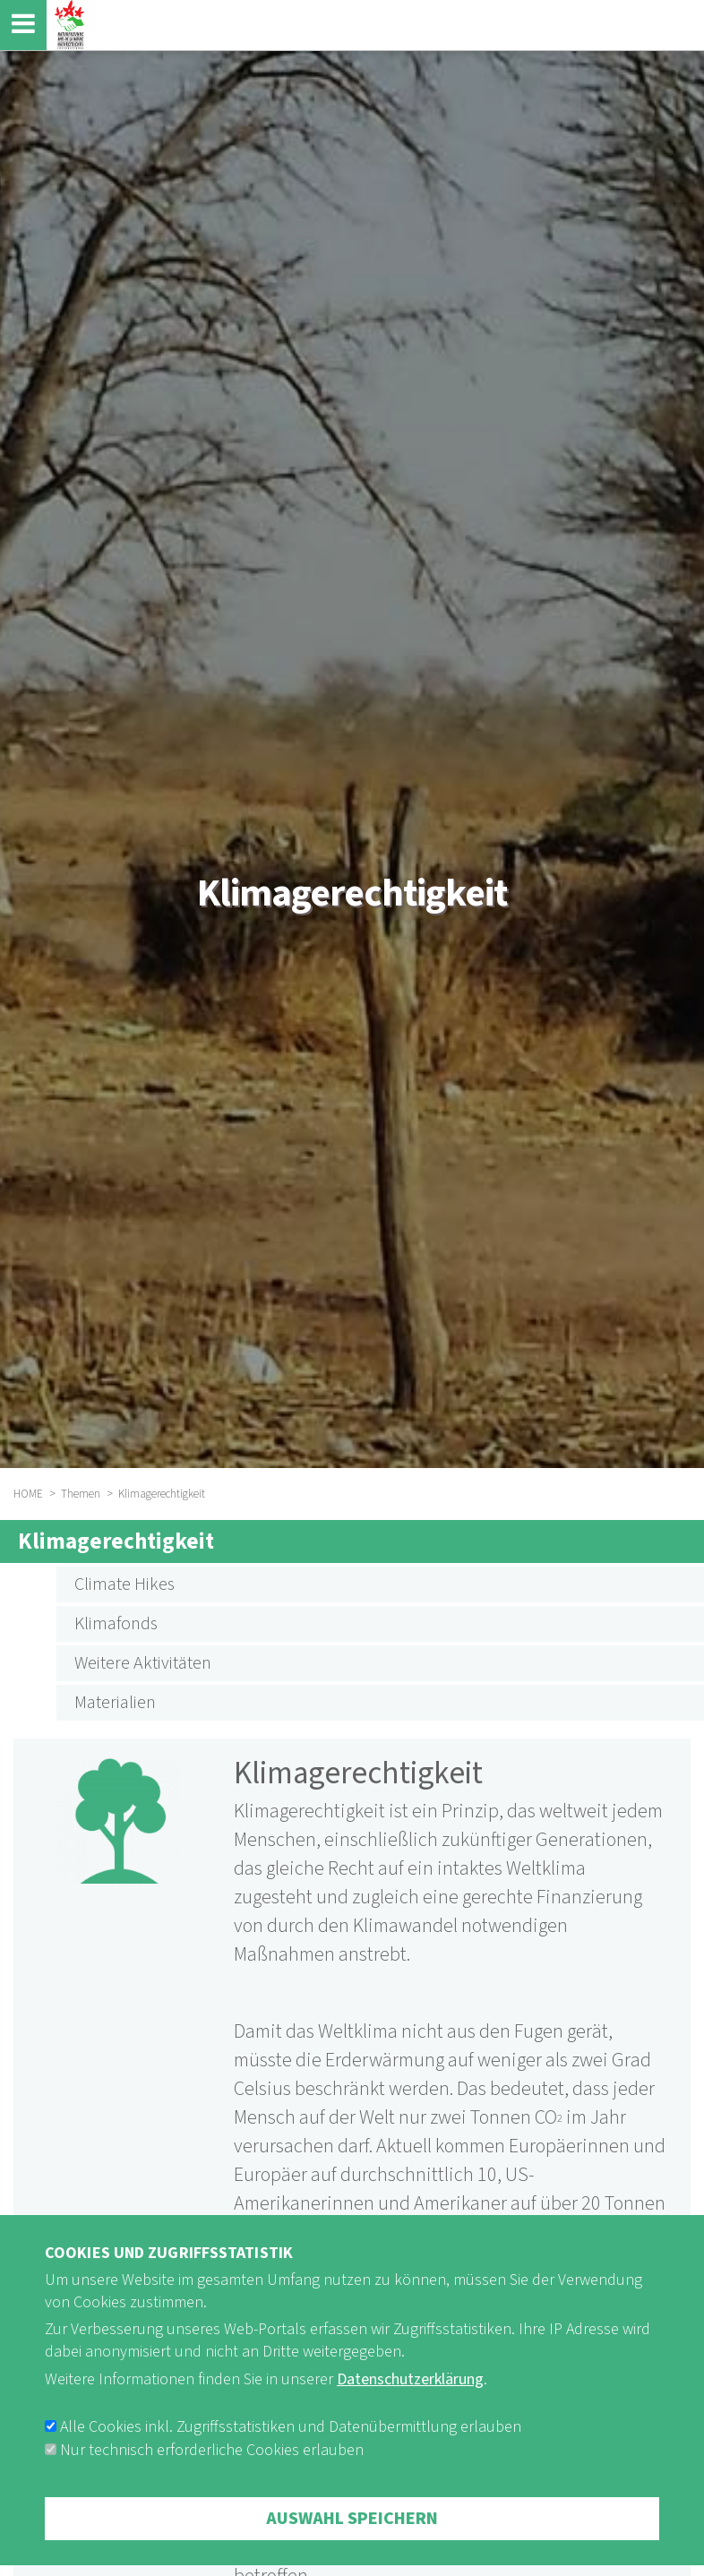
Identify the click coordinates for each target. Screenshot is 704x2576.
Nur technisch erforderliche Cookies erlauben (212, 2472)
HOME (28, 1494)
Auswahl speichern (352, 2541)
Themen (80, 1494)
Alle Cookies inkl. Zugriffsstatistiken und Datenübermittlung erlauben (290, 2449)
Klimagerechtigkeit (116, 1541)
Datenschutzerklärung (410, 2401)
